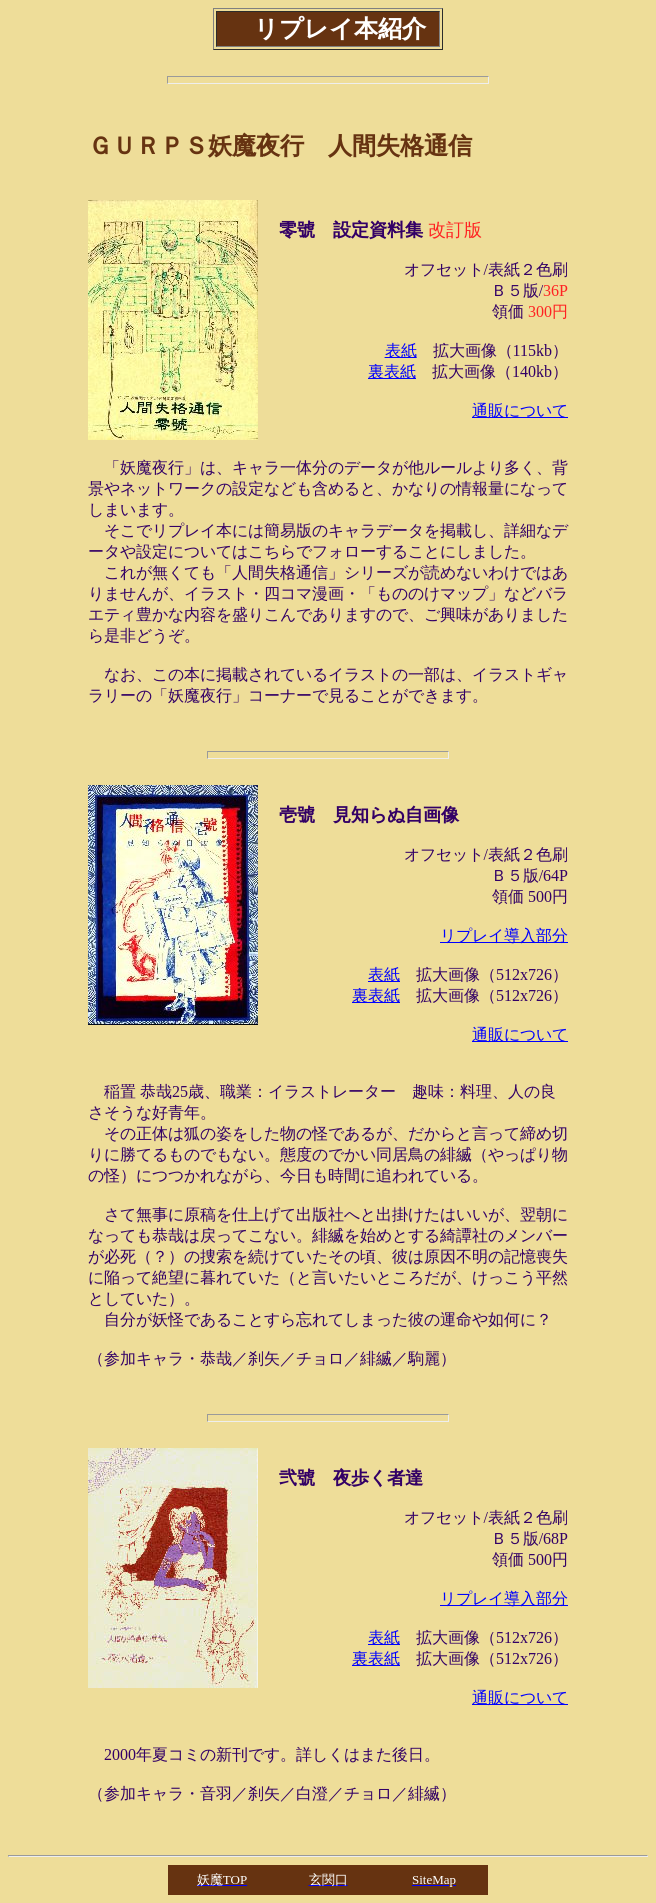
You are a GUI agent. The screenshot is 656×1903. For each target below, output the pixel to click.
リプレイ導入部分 (504, 935)
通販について (520, 410)
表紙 (401, 350)
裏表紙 (392, 371)
